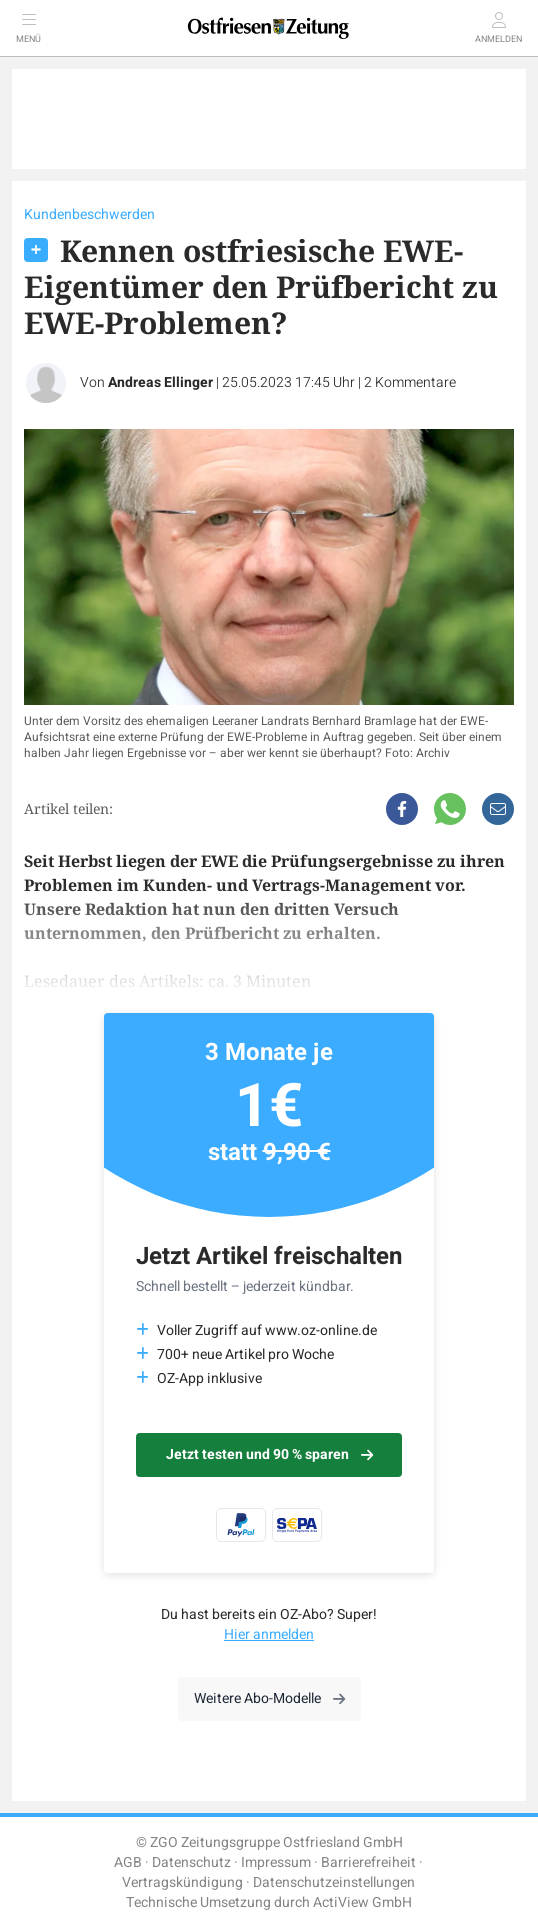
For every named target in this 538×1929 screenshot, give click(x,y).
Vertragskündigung (182, 1882)
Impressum (276, 1862)
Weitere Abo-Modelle (269, 1698)
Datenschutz (191, 1862)
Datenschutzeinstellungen (334, 1882)
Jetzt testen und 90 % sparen (269, 1454)
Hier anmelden (269, 1634)
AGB (128, 1862)
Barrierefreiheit (368, 1862)
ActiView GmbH (362, 1902)
